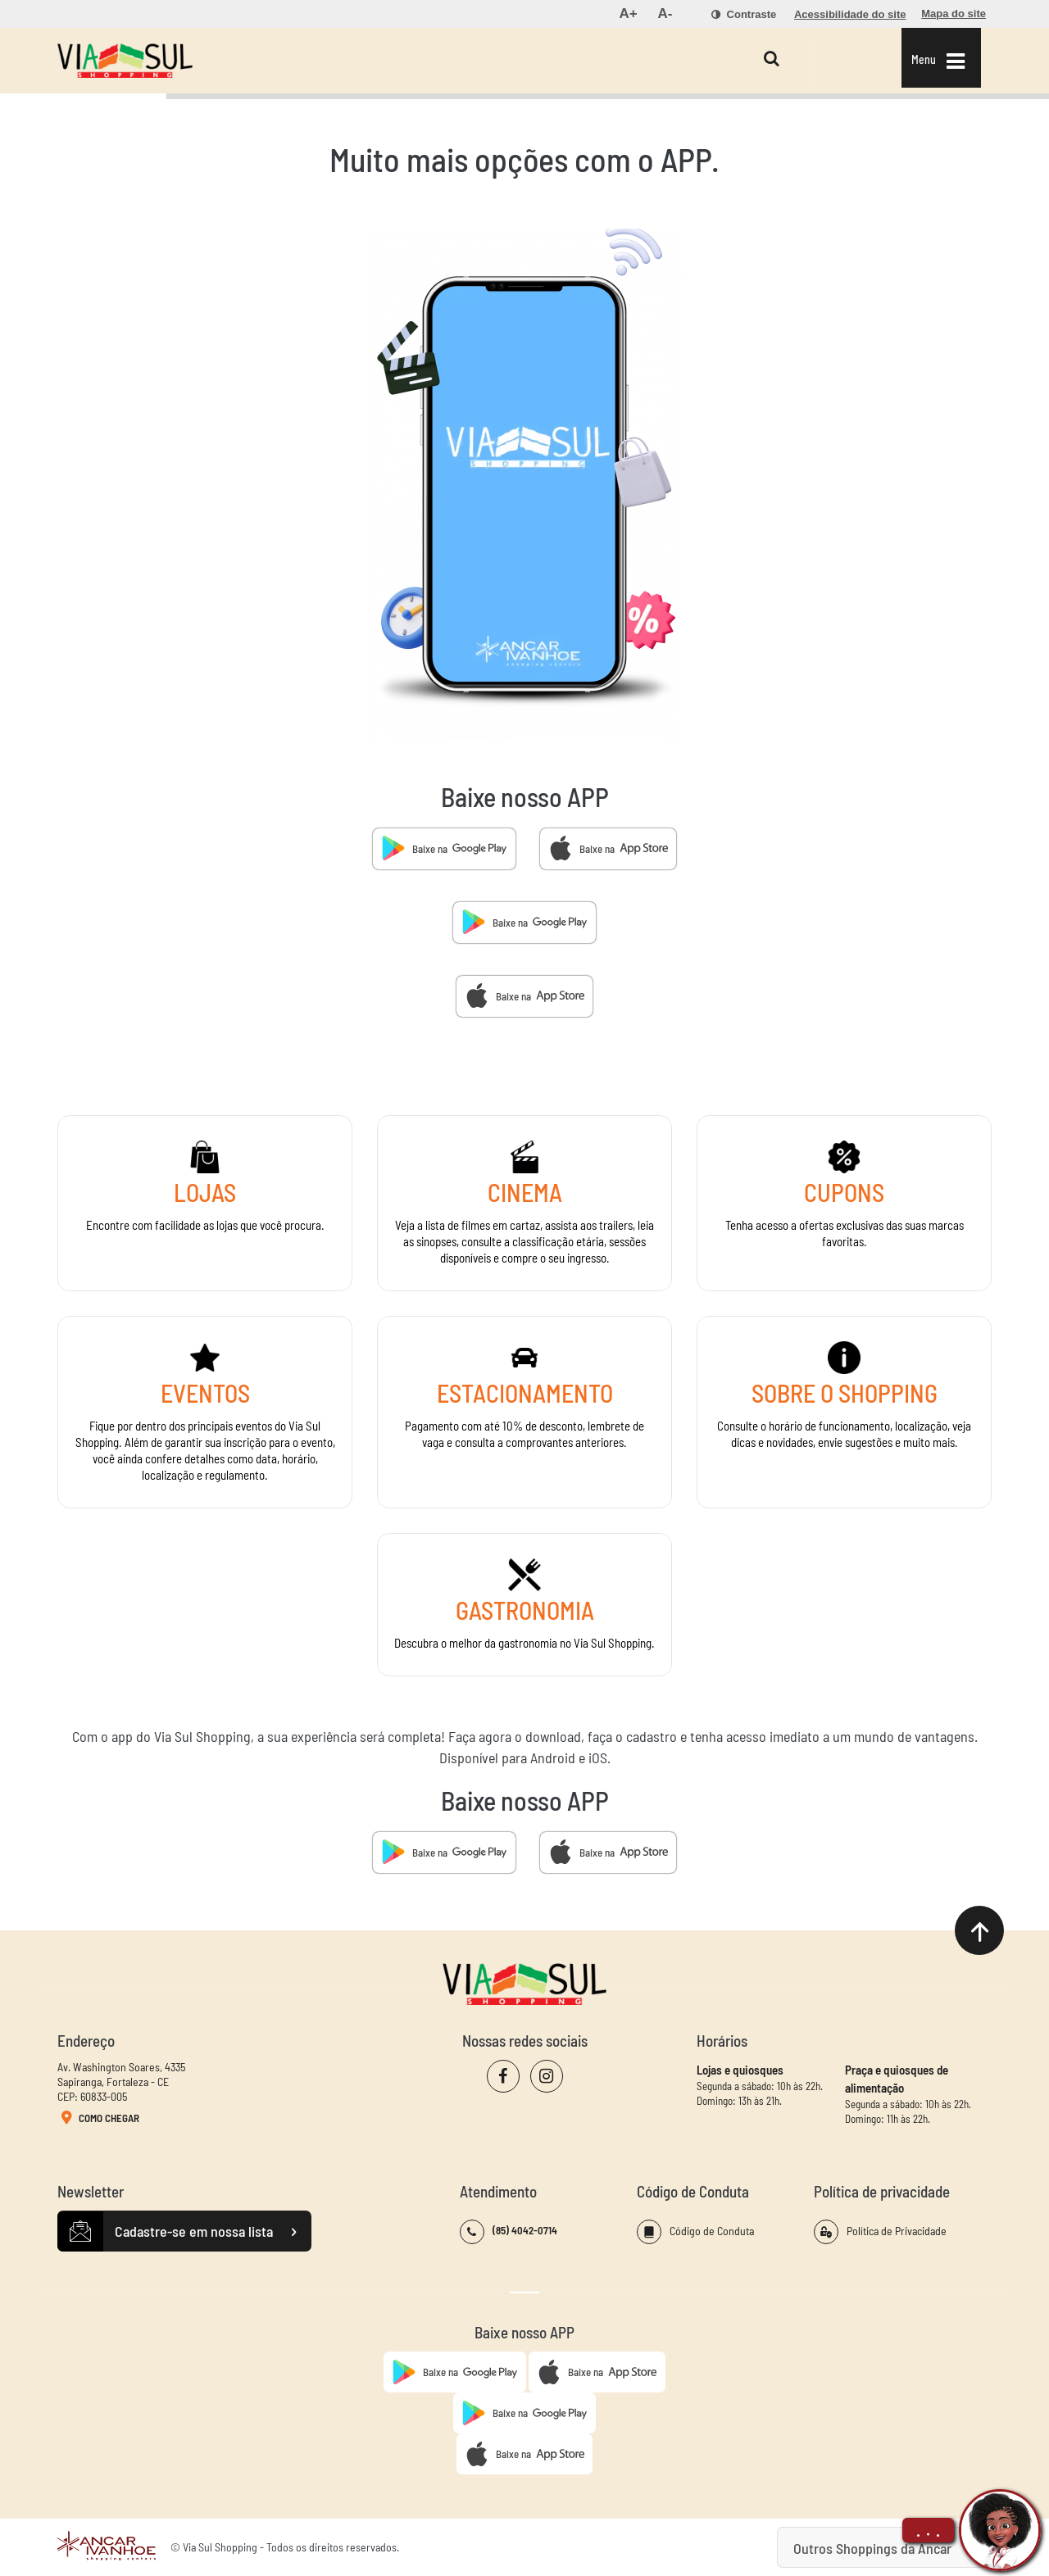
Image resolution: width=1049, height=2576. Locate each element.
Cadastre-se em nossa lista (184, 2231)
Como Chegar (98, 2118)
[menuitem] (628, 14)
